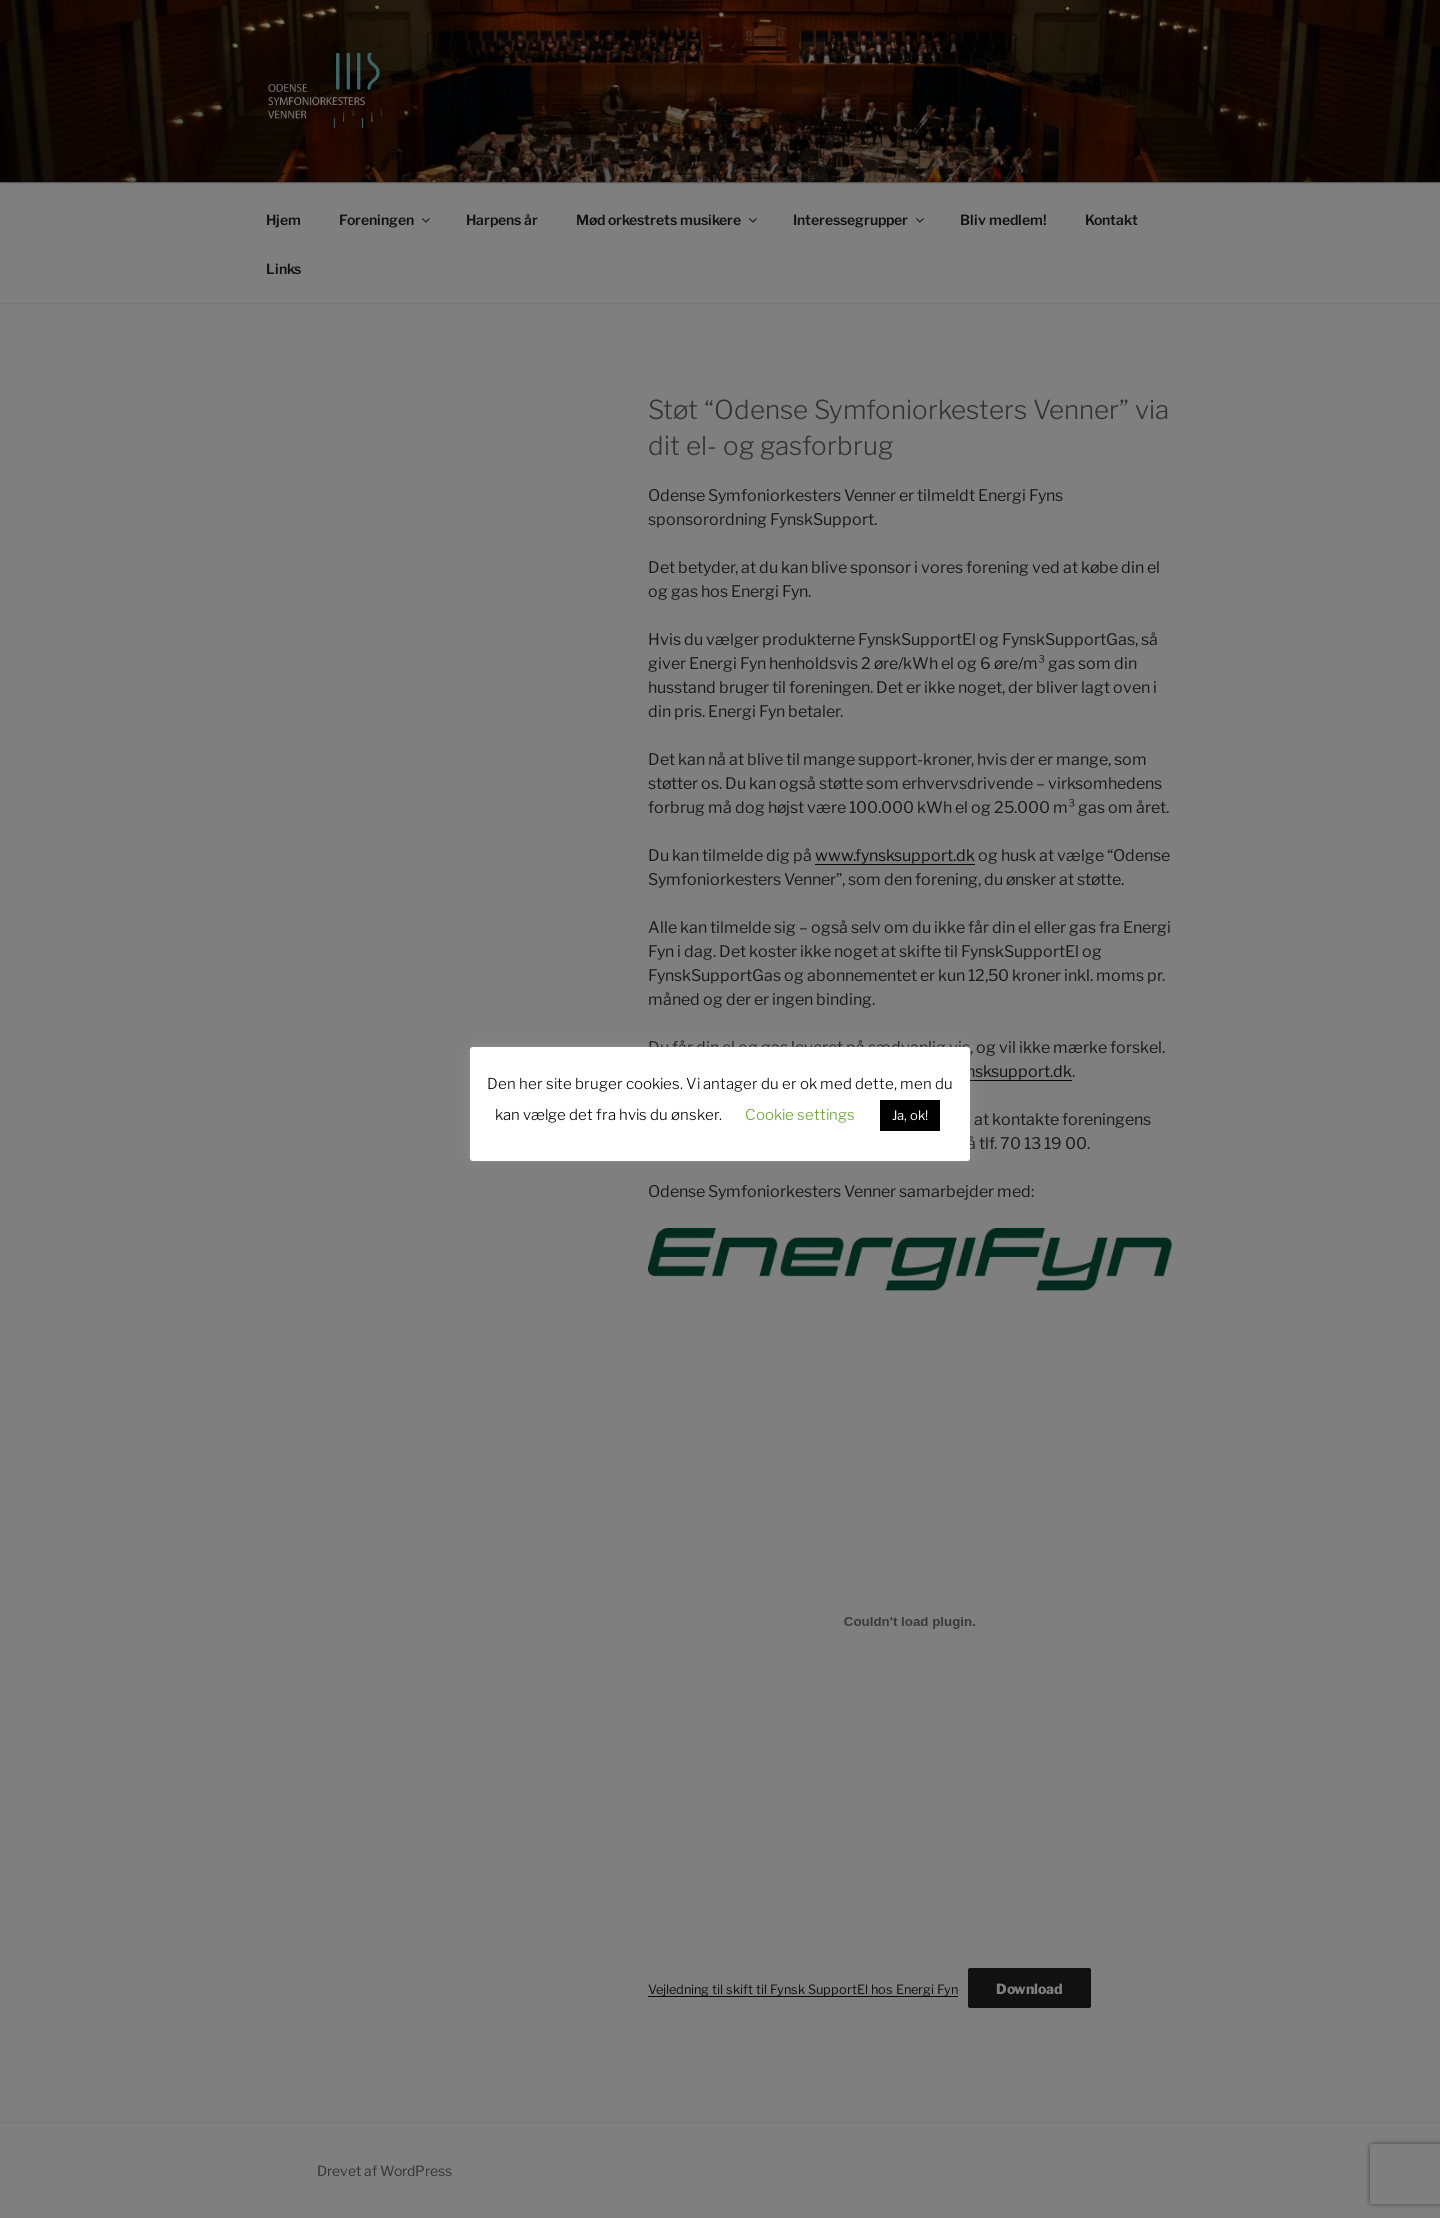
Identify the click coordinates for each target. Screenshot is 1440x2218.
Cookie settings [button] (800, 1115)
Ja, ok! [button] (910, 1115)
